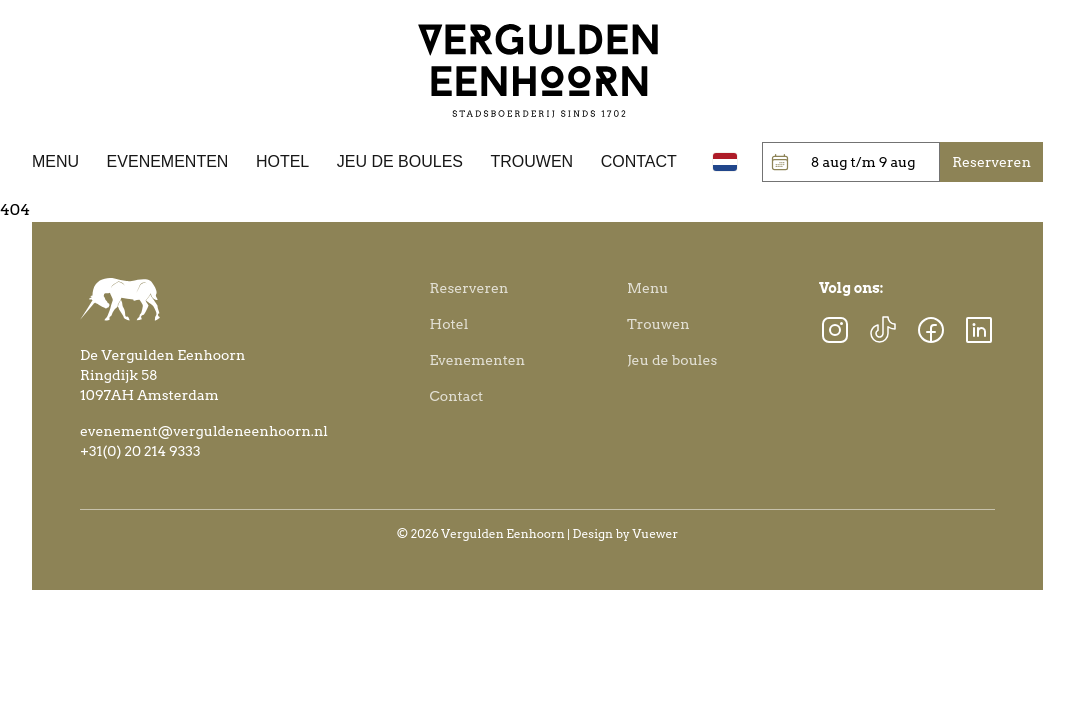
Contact (639, 161)
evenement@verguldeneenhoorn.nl (204, 431)
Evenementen (168, 161)
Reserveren (469, 288)
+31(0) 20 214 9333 (140, 451)
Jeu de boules (400, 161)
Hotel (282, 161)
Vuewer (656, 533)
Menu (55, 161)
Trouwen (532, 161)
